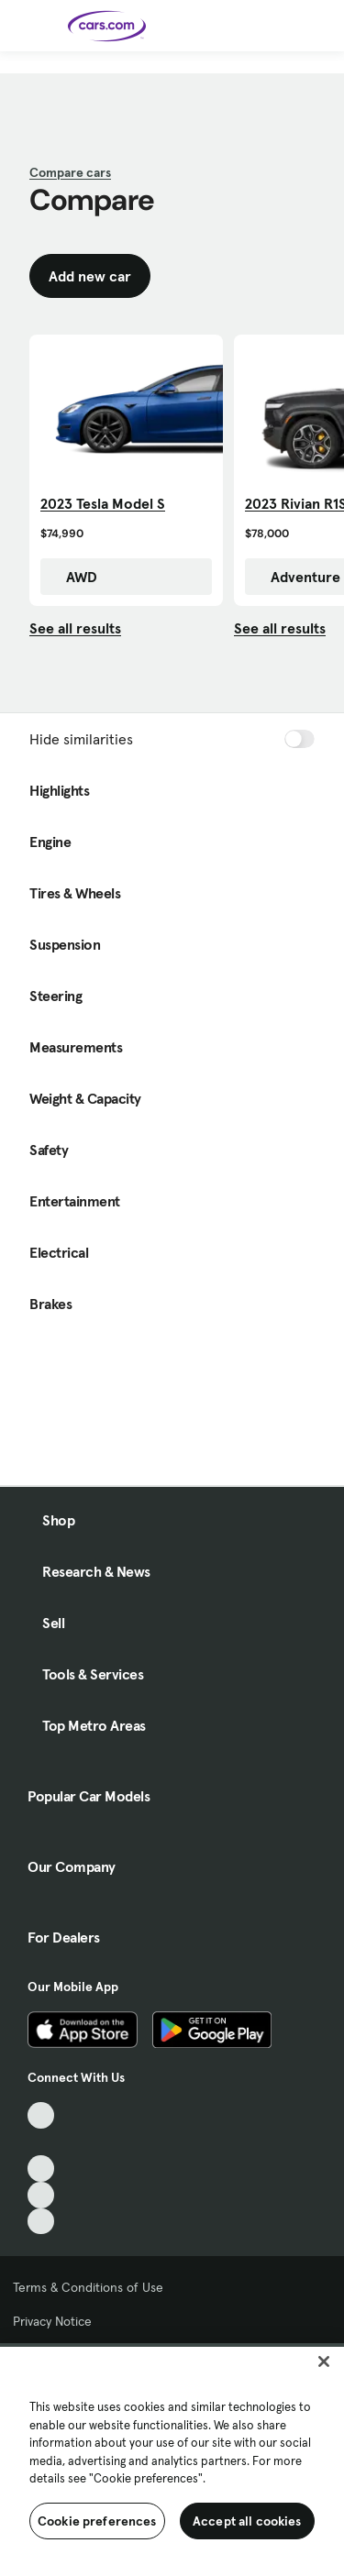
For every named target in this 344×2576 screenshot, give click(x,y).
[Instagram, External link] (41, 2195)
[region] (172, 2459)
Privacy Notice (52, 2321)
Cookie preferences (97, 2521)
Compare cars (70, 172)
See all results (75, 628)
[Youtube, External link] (41, 2168)
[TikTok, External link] (41, 2115)
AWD (72, 576)
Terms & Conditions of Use (88, 2287)
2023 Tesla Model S (102, 503)
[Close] (324, 2361)
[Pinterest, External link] (41, 2221)
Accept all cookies (247, 2521)
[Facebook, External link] (41, 2142)
